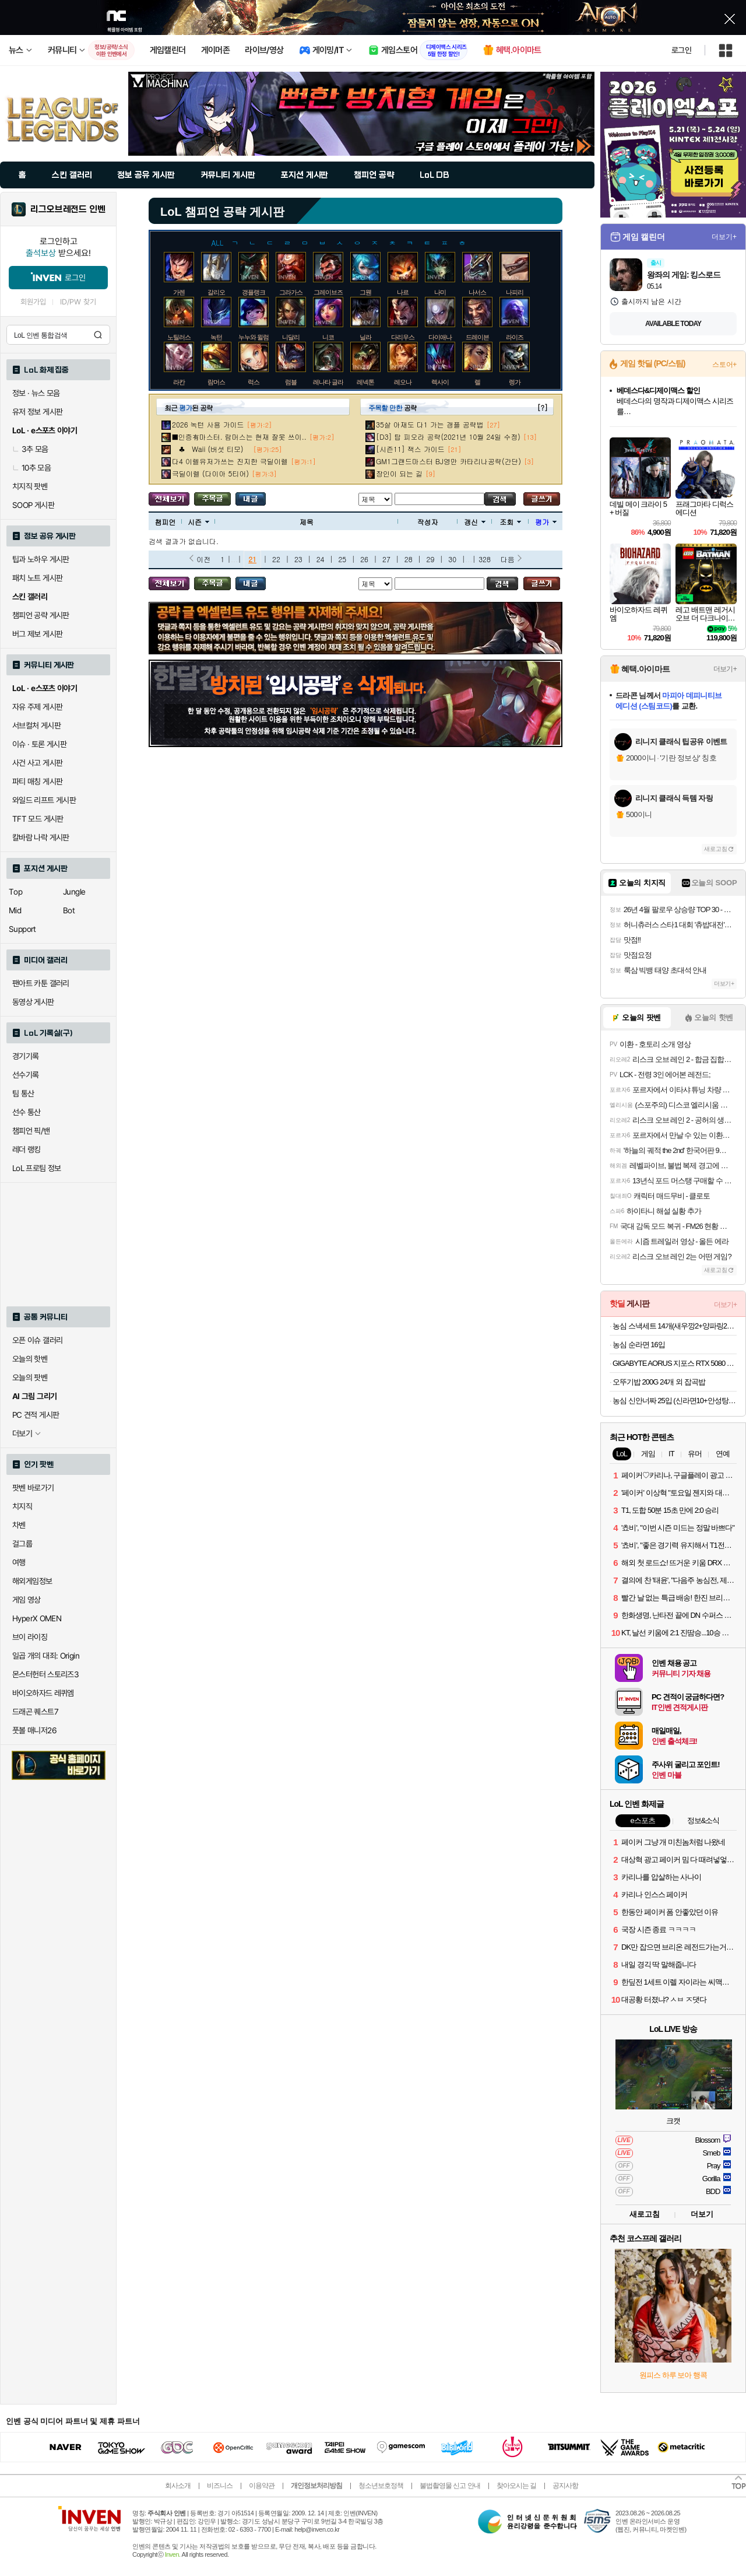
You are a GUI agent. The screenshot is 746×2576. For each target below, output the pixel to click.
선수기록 (25, 1075)
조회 (510, 522)
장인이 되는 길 (399, 473)
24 (320, 559)
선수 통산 (26, 1112)
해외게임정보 (32, 1581)
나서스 (477, 292)
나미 (440, 292)
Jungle (74, 891)
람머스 (216, 381)
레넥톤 (365, 381)
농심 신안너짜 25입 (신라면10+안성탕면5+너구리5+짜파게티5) (675, 1400)
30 (452, 559)
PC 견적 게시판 (35, 1415)
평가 (546, 522)
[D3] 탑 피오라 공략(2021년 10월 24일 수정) (448, 436)
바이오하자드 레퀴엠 (43, 1693)
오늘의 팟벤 (29, 1377)
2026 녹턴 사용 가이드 (208, 424)
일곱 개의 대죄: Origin (45, 1655)
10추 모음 (31, 467)
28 (408, 559)
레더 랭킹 (26, 1149)
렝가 (514, 381)
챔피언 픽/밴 (31, 1130)
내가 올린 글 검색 (250, 499)
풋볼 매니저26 (34, 1730)
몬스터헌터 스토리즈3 (45, 1674)
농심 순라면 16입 (639, 1344)
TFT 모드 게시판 (38, 818)
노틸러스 (179, 337)
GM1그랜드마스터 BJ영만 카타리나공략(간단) (448, 461)
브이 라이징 (29, 1637)
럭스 (253, 381)
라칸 (179, 381)
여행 (19, 1562)
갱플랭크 (253, 292)
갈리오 (216, 292)
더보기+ (724, 236)
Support (22, 929)
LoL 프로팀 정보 (36, 1168)
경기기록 (25, 1056)
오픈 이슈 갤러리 (37, 1340)
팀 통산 (23, 1093)
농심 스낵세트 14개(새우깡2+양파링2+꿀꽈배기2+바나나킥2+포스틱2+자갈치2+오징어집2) (675, 1326)
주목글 (212, 499)
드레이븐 (477, 337)
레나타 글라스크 (334, 381)
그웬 (365, 292)
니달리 (291, 337)
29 (431, 559)
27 (386, 559)
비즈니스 (220, 2486)
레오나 (402, 381)
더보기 (702, 2214)
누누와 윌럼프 (256, 337)
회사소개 (178, 2486)
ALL (218, 241)
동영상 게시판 (33, 1002)
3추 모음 (30, 449)
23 (298, 559)
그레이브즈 (328, 292)
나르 (403, 292)
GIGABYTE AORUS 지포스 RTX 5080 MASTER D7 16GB (675, 1363)
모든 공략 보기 (169, 499)
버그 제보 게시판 (37, 634)
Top (15, 891)
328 (484, 559)
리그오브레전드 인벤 (67, 209)
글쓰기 (541, 499)
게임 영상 (26, 1599)
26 (364, 559)
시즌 (198, 522)
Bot (69, 910)
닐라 (365, 337)
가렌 (179, 292)
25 (342, 559)
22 (276, 559)
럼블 (291, 381)
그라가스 (290, 292)
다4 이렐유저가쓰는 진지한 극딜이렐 (230, 461)
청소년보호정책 (380, 2486)
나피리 (514, 292)
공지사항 (565, 2486)
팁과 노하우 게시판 (40, 559)
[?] (542, 407)
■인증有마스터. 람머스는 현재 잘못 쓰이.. (239, 436)
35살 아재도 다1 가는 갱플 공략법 (430, 424)
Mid (15, 910)
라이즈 (514, 337)
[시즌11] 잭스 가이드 (410, 449)
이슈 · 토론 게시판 (39, 744)
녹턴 (216, 337)
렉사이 (440, 381)
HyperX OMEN (36, 1618)
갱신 (474, 522)
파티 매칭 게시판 (37, 781)
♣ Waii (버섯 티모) (211, 449)
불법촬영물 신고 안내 (450, 2486)
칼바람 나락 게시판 (40, 837)
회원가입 (33, 301)
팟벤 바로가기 (33, 1487)
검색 (98, 334)
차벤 (19, 1525)
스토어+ (724, 364)
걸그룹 (22, 1543)
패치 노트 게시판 (37, 578)
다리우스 (402, 337)
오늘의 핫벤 (29, 1359)
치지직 (22, 1506)
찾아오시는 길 (516, 2486)
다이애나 (440, 337)
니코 (328, 337)
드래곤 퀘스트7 (35, 1711)
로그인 (681, 50)
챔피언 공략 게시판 (40, 615)
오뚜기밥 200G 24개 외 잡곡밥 (659, 1382)
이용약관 (262, 2486)
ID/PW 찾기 (78, 301)
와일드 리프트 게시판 (44, 800)
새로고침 (715, 849)
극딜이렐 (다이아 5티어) (210, 473)
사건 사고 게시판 (37, 762)
